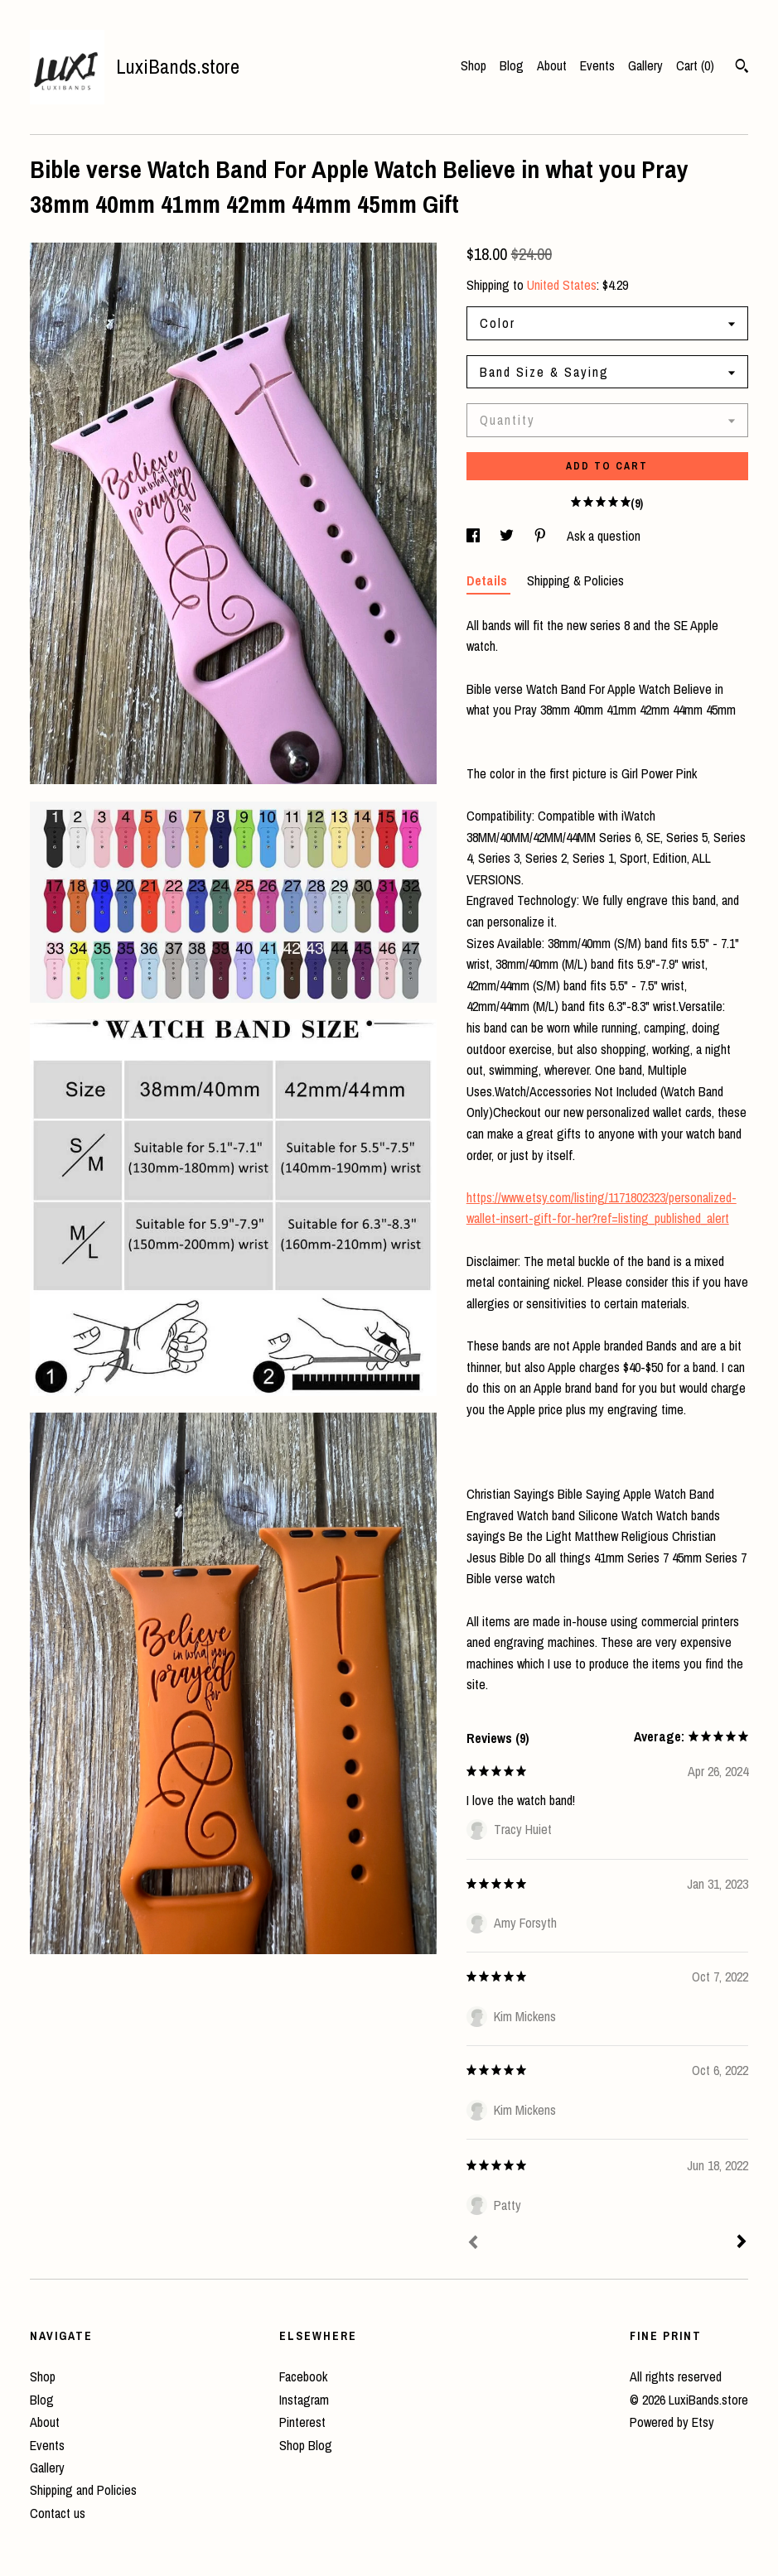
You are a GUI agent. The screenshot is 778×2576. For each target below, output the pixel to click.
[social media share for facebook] (474, 536)
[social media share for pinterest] (542, 536)
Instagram (304, 2400)
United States (562, 285)
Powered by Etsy (672, 2422)
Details (488, 580)
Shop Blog (305, 2445)
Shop (473, 65)
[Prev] (473, 2244)
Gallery (645, 65)
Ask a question (603, 536)
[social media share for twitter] (508, 536)
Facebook (303, 2376)
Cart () (695, 65)
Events (597, 65)
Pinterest (302, 2422)
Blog (512, 65)
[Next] (741, 2243)
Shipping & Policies (575, 580)
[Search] (742, 68)
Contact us (57, 2513)
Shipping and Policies (83, 2490)
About (552, 65)
